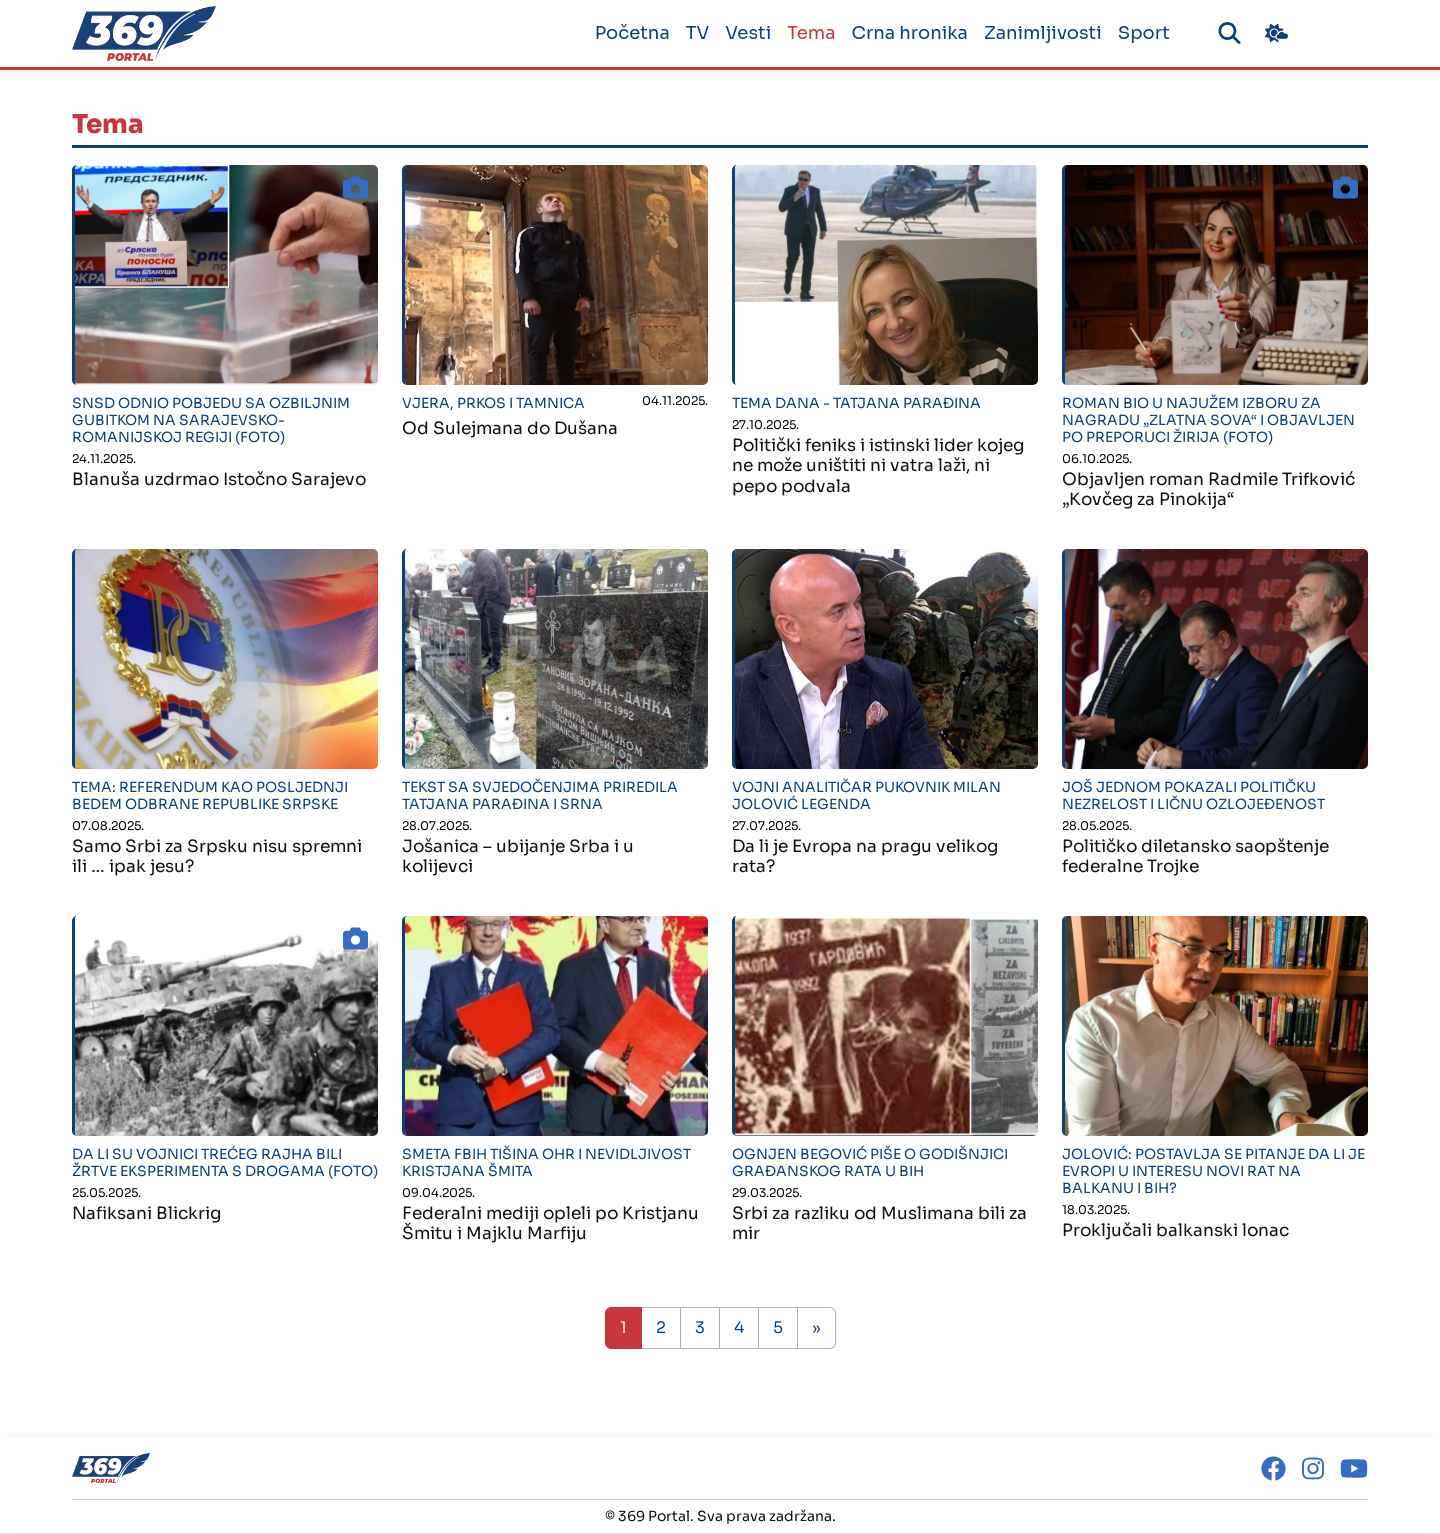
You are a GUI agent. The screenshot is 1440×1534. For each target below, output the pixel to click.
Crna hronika (902, 33)
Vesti (741, 33)
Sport (1136, 33)
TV (690, 33)
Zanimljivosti (1035, 33)
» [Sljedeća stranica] (816, 1328)
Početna (624, 33)
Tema (804, 33)
